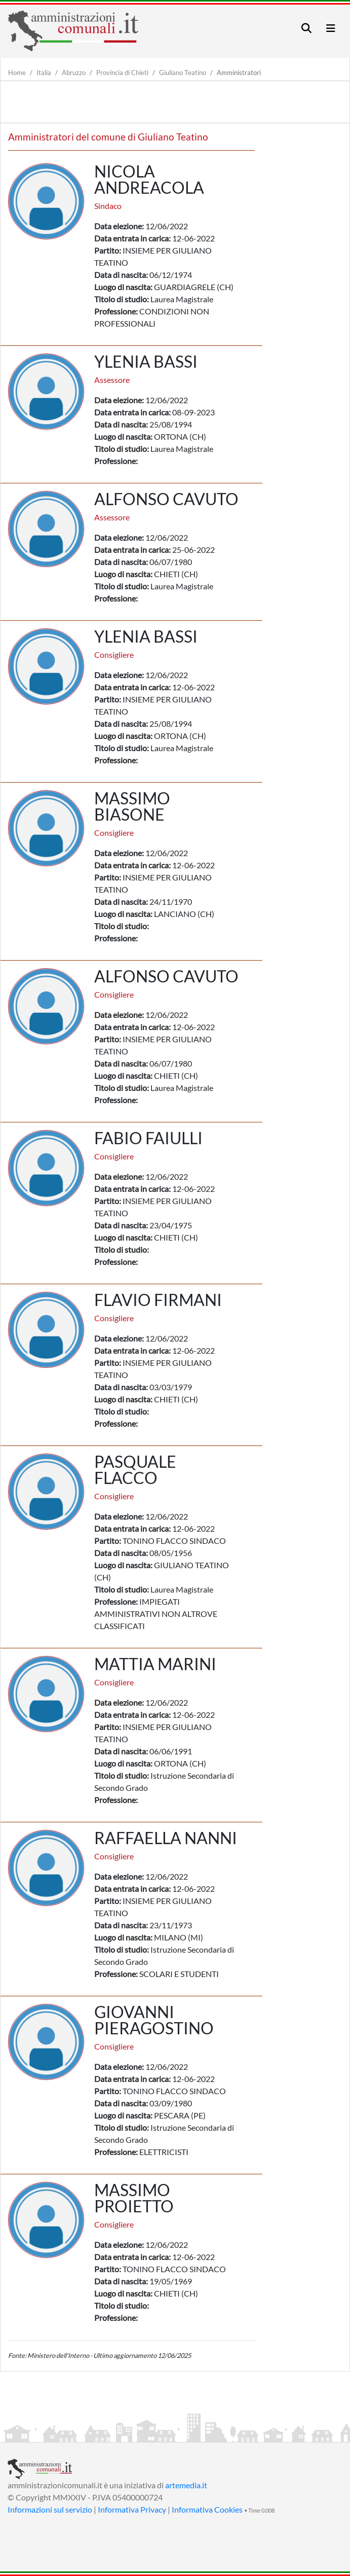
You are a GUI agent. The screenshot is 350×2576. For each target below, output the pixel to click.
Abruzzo (74, 72)
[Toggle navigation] (306, 28)
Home (17, 72)
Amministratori (239, 72)
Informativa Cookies (207, 2509)
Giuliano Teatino (182, 72)
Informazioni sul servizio (50, 2509)
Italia (43, 72)
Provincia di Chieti (122, 72)
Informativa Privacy (132, 2509)
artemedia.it (186, 2485)
